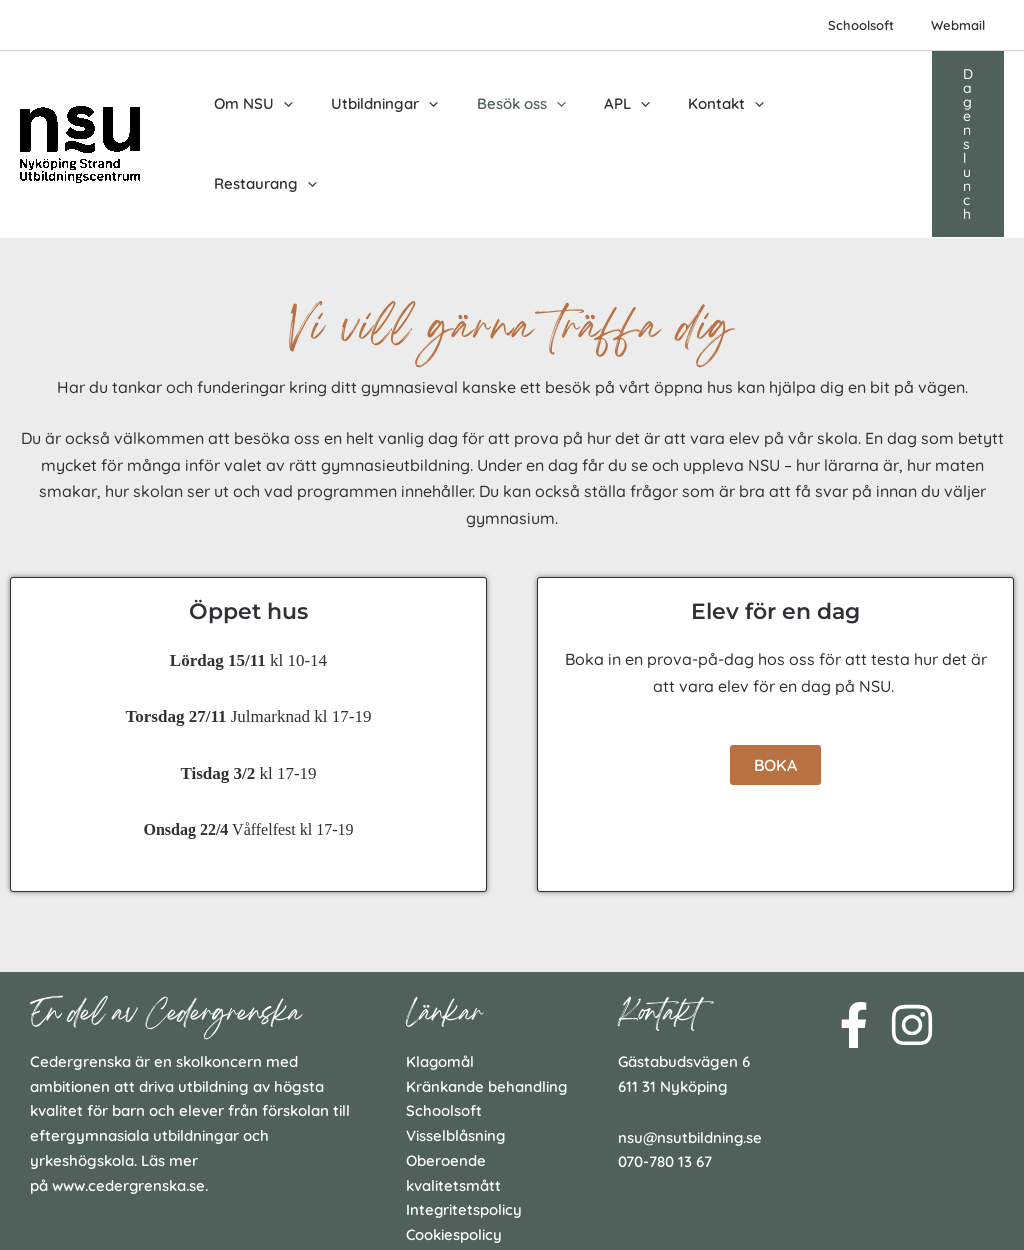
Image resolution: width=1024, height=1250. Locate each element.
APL (598, 105)
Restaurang (808, 105)
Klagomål (440, 982)
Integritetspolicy (464, 1131)
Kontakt (689, 105)
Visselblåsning (456, 1056)
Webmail (964, 25)
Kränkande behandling (487, 1007)
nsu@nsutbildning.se (691, 1058)
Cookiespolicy (454, 1155)
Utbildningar (372, 105)
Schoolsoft (878, 25)
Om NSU (249, 105)
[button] (959, 105)
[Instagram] (912, 946)
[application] (279, 105)
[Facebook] (854, 946)
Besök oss (500, 105)
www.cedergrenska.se (129, 1106)
